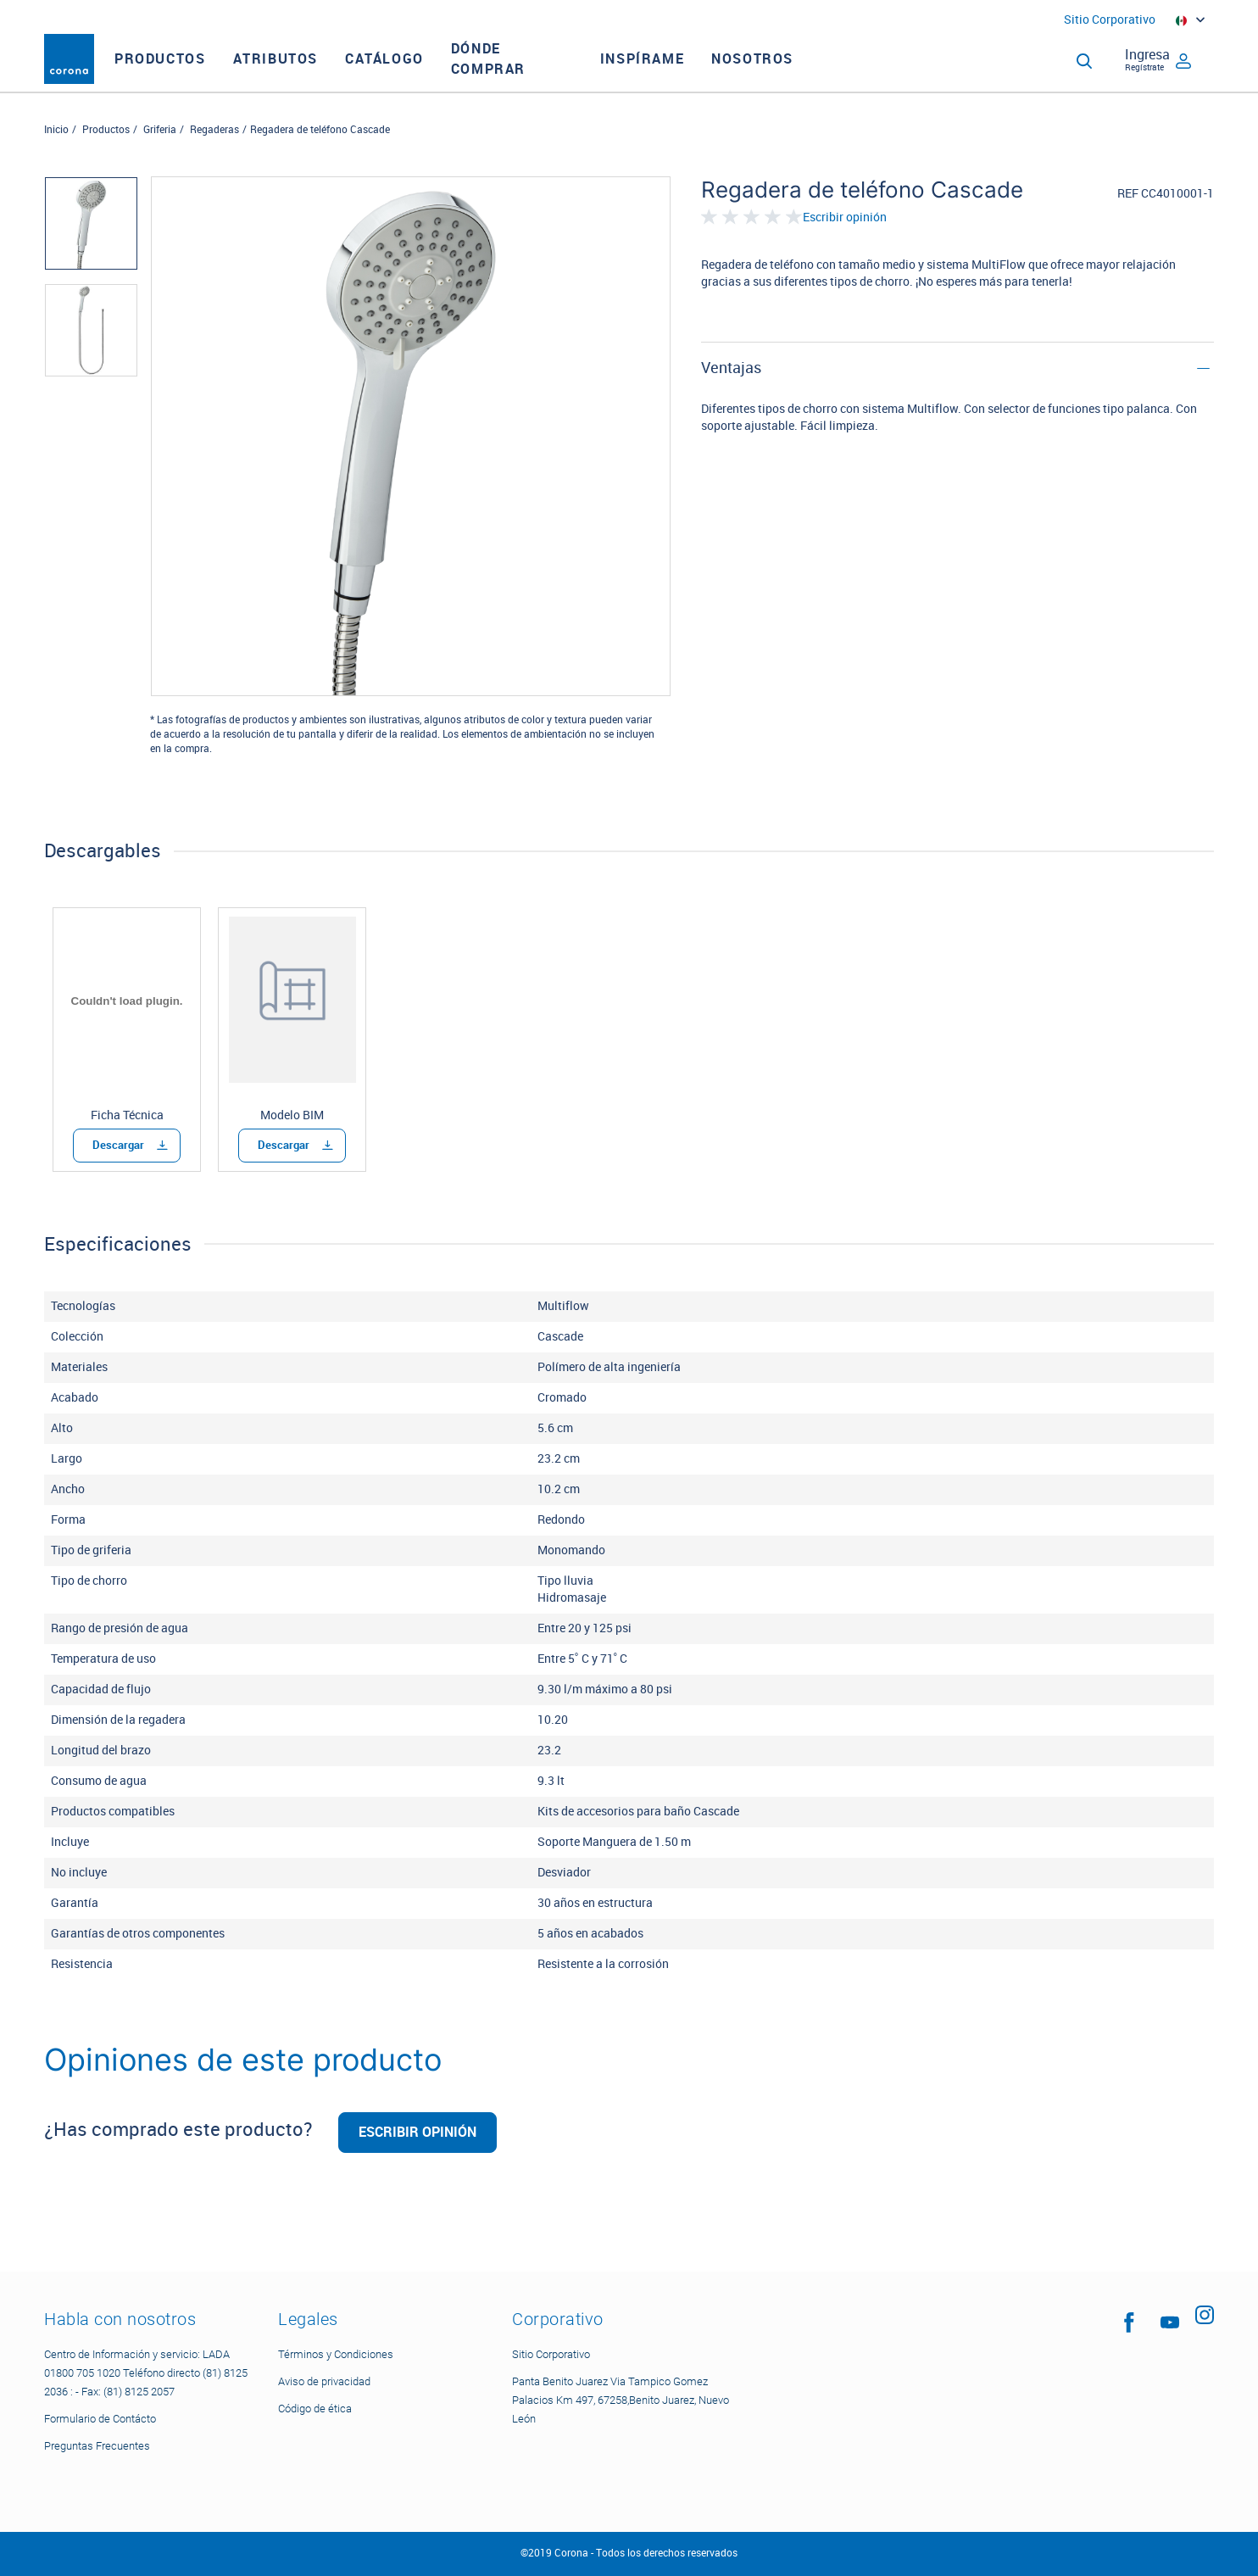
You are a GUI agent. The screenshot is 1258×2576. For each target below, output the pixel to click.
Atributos (309, 74)
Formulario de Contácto (100, 2418)
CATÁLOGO (419, 74)
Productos (194, 74)
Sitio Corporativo (1109, 20)
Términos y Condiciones (335, 2354)
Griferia (159, 160)
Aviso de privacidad (324, 2381)
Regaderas (214, 160)
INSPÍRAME (677, 74)
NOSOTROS (787, 74)
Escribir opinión (845, 248)
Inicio (56, 160)
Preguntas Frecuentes (97, 2445)
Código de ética (315, 2408)
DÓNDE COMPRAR (523, 74)
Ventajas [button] (731, 398)
